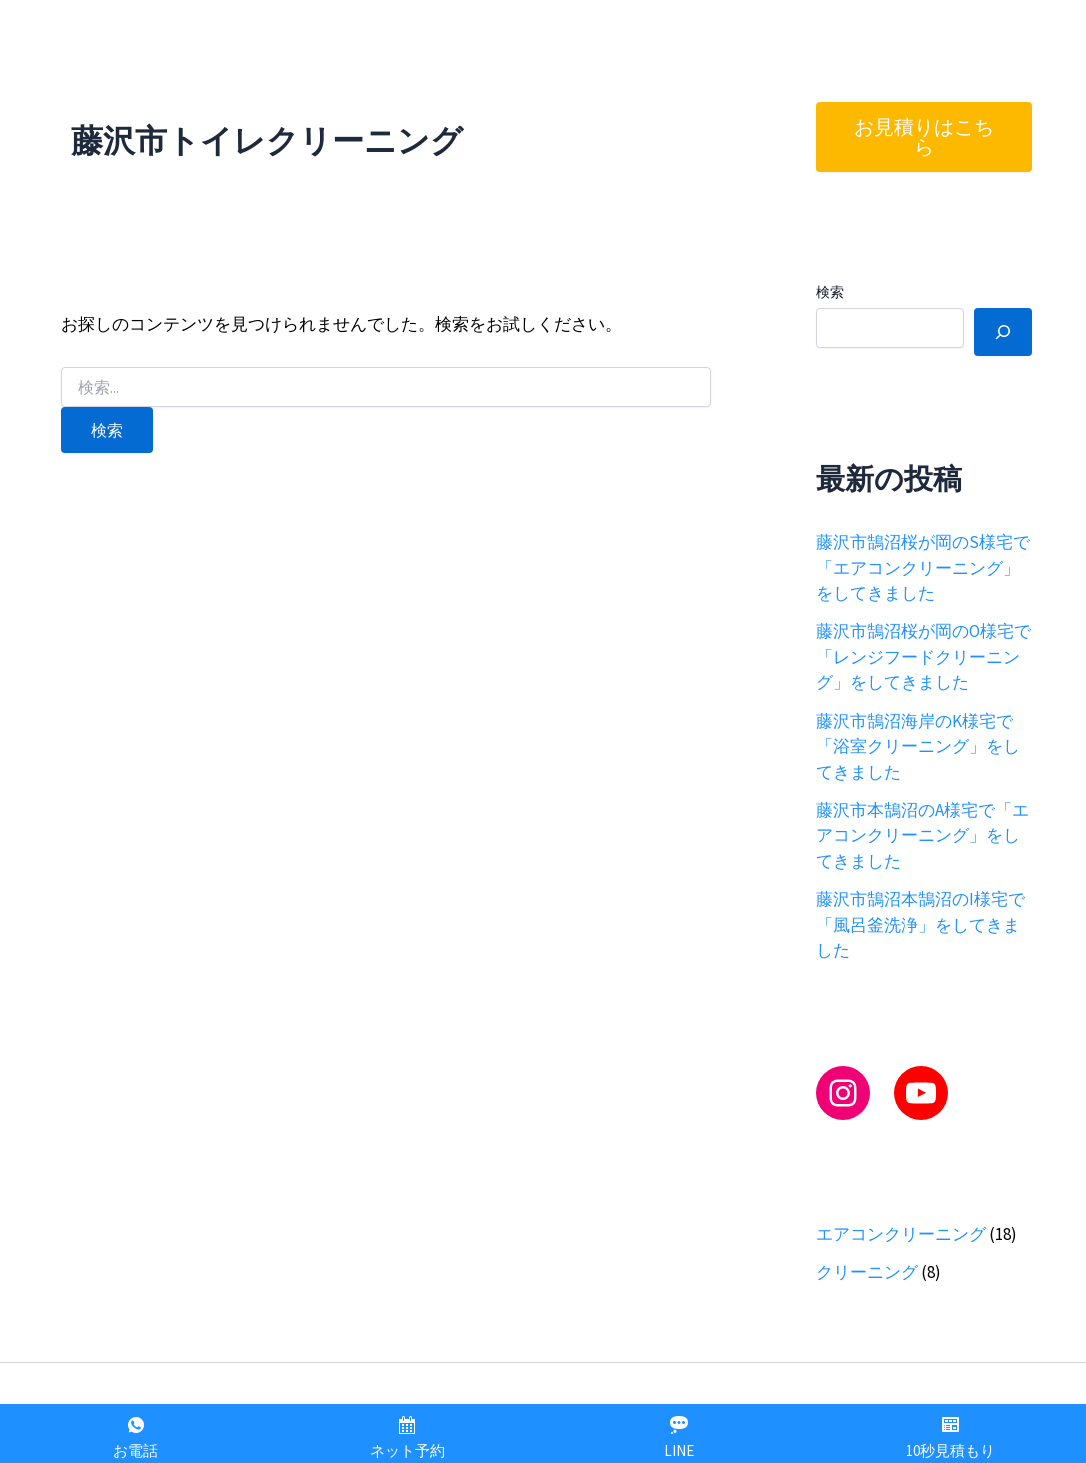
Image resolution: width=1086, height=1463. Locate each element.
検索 (830, 292)
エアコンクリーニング (901, 1234)
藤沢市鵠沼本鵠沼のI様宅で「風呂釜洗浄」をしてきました (920, 924)
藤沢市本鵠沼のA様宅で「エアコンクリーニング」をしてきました (922, 835)
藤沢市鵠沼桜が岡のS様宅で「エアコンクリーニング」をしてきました (923, 567)
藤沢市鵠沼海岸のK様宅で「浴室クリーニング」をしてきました (918, 746)
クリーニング (867, 1272)
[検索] (1003, 332)
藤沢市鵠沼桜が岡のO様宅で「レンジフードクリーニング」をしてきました (923, 656)
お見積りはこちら (924, 136)
